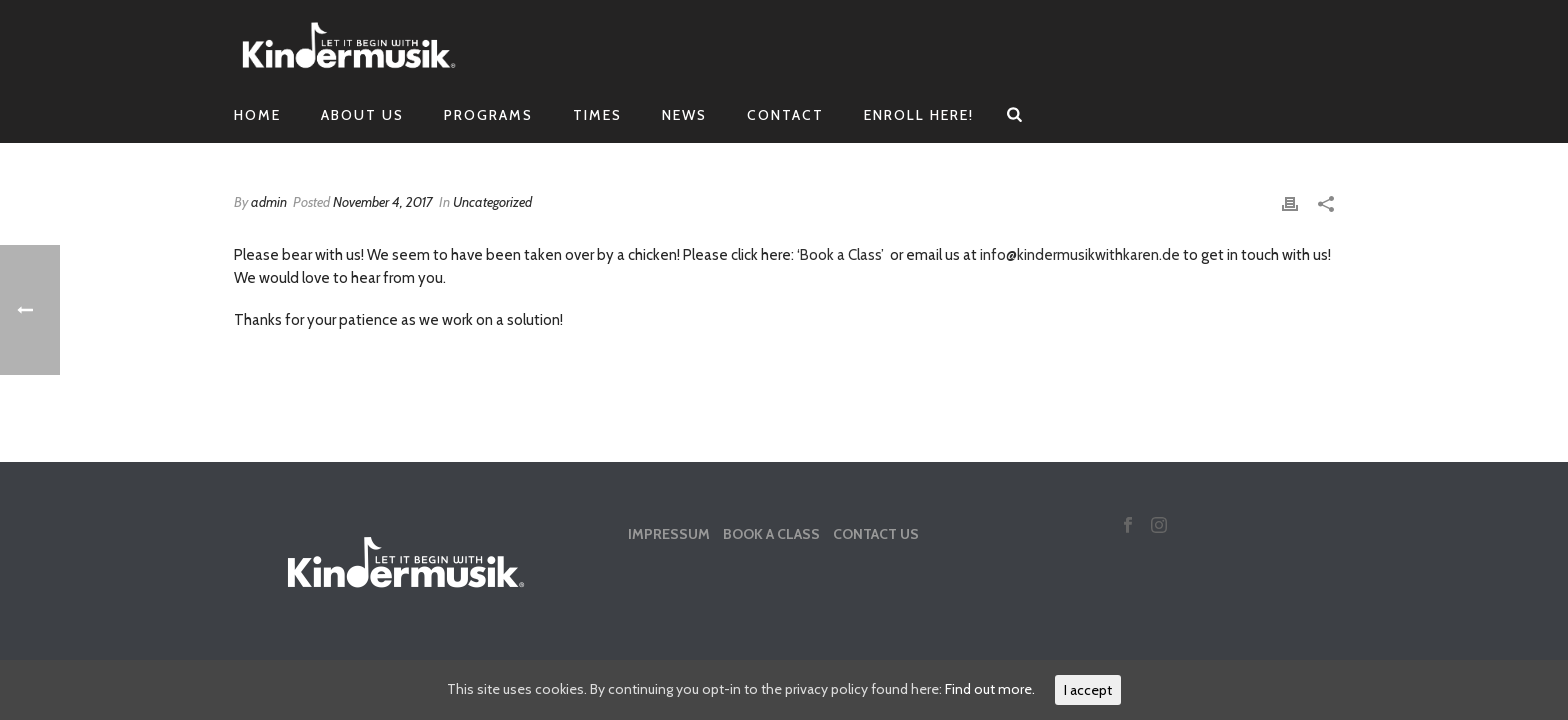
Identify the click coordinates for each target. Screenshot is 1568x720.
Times (597, 115)
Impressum (669, 534)
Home (257, 115)
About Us (362, 115)
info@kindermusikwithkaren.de (1080, 255)
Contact (785, 115)
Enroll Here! (919, 115)
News (684, 115)
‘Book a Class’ (840, 255)
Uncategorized (492, 202)
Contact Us (876, 534)
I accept (1088, 690)
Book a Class (771, 534)
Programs (488, 115)
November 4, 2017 (383, 202)
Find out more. (990, 689)
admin (269, 202)
